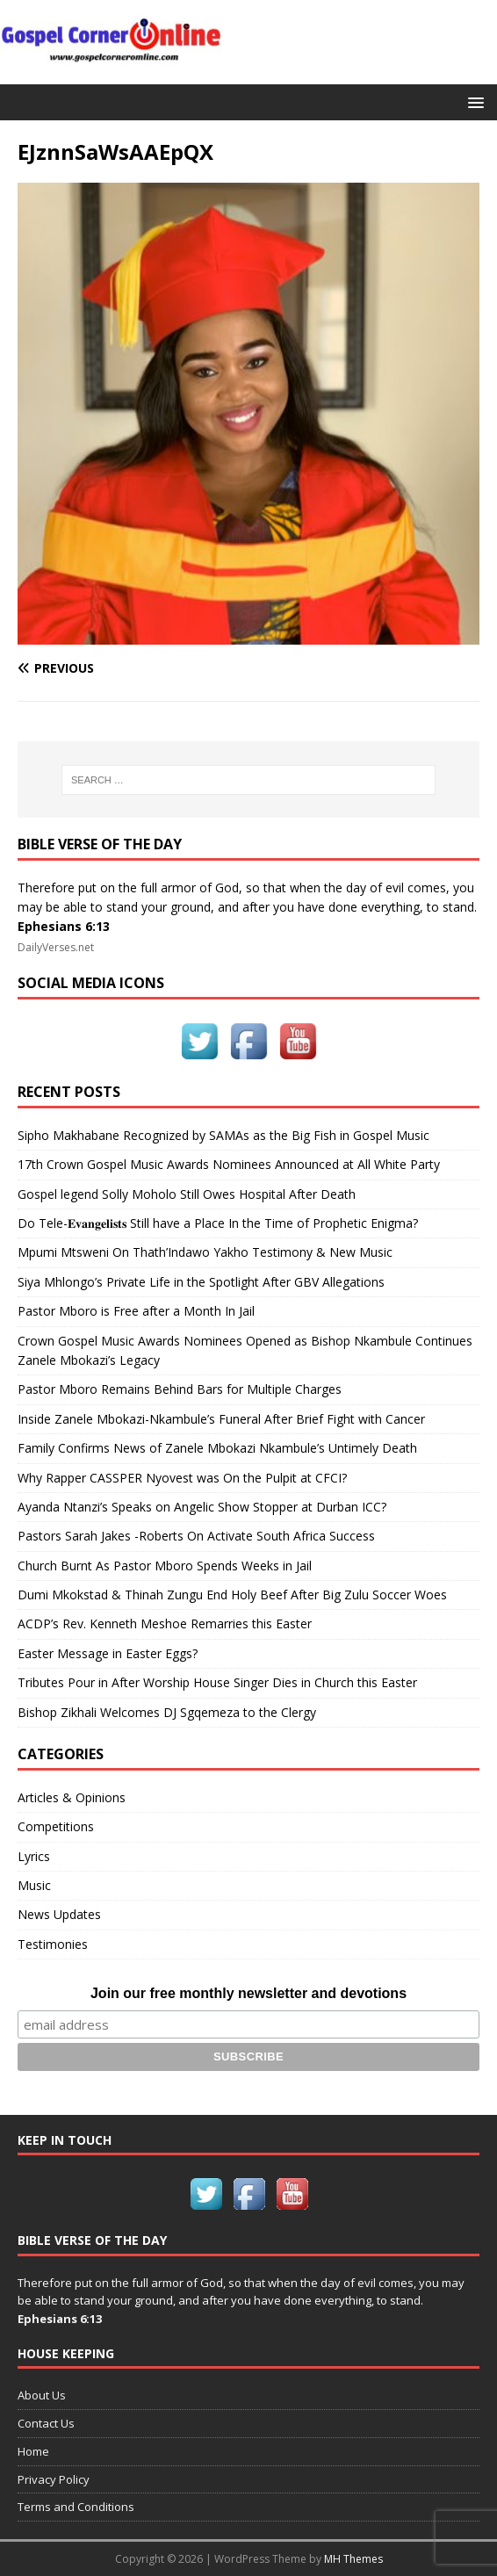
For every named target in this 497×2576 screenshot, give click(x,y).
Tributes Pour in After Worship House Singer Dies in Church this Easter (217, 1682)
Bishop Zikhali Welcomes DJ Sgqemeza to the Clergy (167, 1712)
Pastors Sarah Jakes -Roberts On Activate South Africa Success (196, 1535)
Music (34, 1885)
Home (33, 2451)
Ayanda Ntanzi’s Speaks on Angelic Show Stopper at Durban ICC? (202, 1506)
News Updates (59, 1914)
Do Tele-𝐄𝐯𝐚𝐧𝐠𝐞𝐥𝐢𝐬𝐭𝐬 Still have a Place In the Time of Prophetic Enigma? (218, 1223)
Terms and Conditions (76, 2507)
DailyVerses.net (56, 947)
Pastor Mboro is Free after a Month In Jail (136, 1310)
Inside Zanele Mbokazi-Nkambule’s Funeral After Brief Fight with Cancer (221, 1419)
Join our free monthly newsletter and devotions (248, 1993)
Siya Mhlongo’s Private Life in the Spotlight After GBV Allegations (201, 1282)
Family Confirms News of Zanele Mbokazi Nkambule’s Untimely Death (217, 1448)
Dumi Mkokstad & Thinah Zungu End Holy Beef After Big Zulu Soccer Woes (232, 1594)
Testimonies (53, 1944)
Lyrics (34, 1856)
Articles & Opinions (72, 1797)
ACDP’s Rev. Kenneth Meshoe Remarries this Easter (165, 1623)
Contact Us (46, 2423)
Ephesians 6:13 (64, 926)
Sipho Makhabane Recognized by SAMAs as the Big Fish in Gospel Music (223, 1135)
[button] (473, 101)
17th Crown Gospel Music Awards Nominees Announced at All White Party (229, 1164)
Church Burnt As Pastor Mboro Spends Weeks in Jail (165, 1565)
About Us (42, 2395)
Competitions (56, 1826)
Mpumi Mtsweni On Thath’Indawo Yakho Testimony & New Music (205, 1252)
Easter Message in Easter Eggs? (108, 1653)
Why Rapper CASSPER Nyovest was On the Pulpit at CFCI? (182, 1477)
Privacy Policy (54, 2479)
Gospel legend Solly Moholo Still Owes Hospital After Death (187, 1194)
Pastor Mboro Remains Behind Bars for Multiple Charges (180, 1389)
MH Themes (353, 2558)
